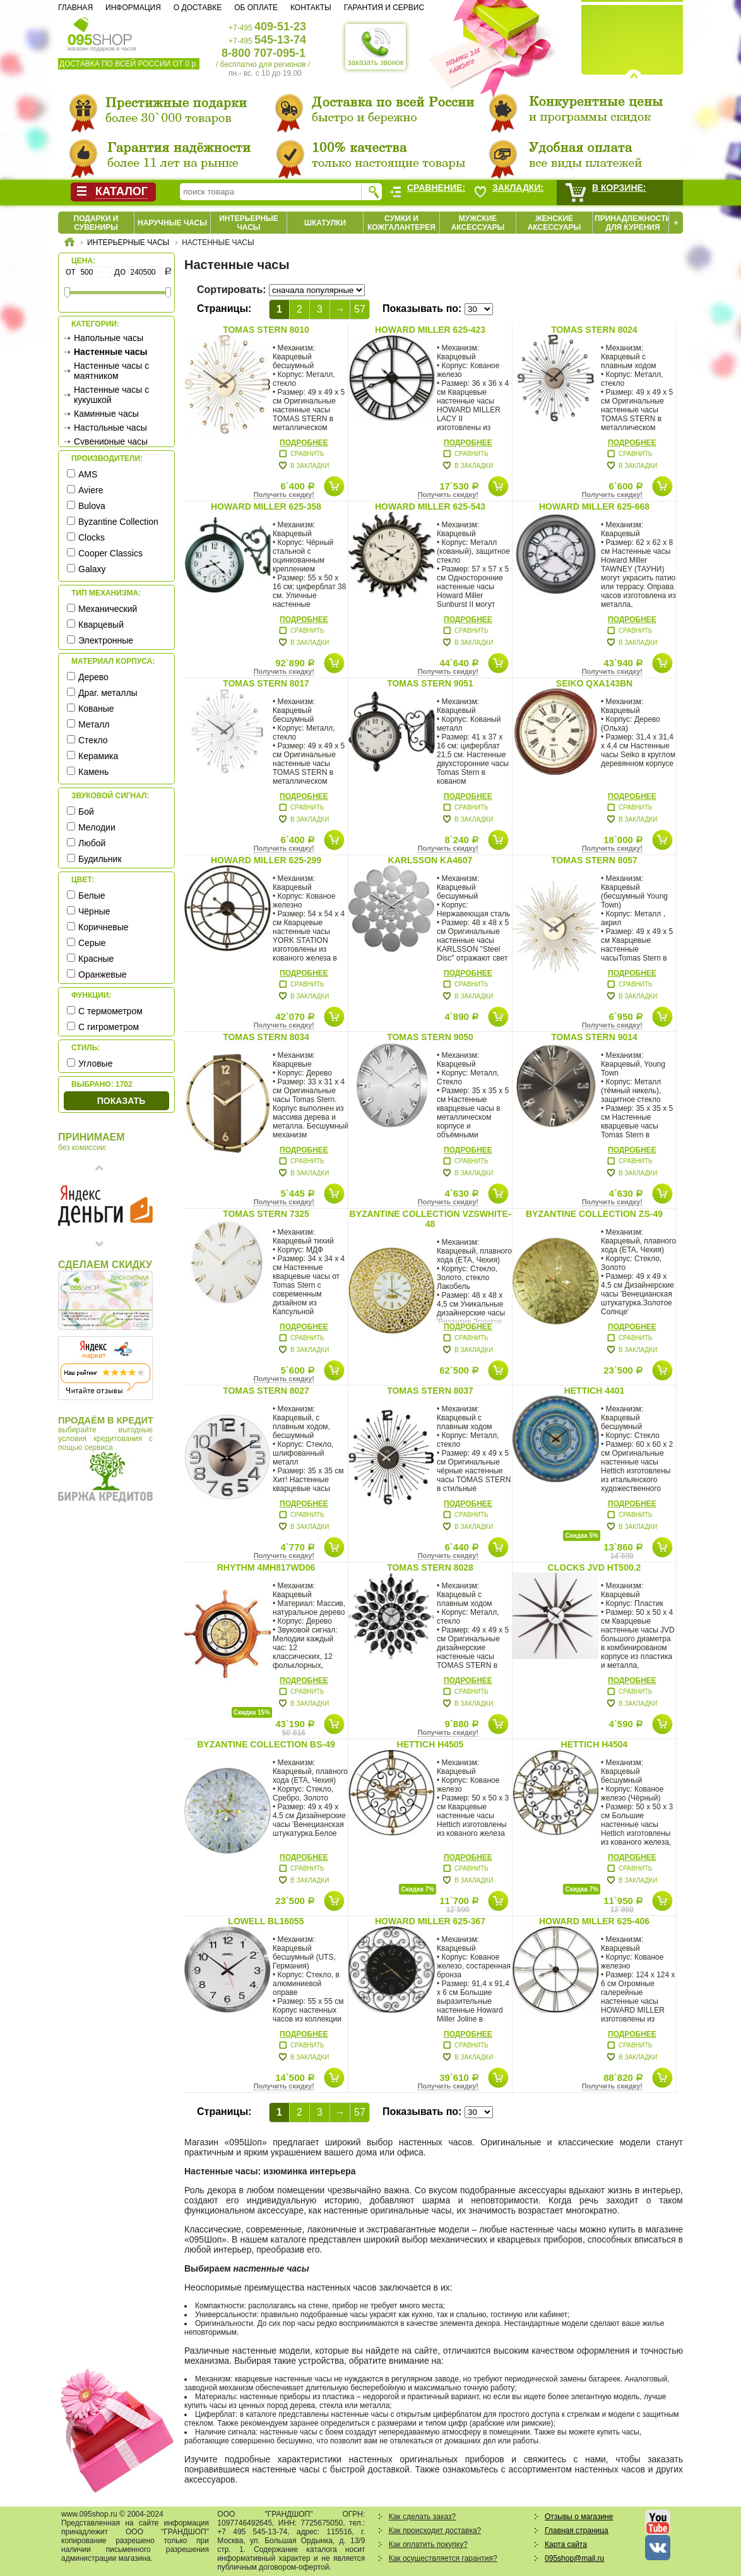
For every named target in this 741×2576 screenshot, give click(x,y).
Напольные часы (108, 338)
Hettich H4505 (430, 1744)
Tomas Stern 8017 (266, 683)
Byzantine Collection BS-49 (266, 1744)
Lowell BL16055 (266, 1921)
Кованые (96, 709)
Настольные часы (110, 427)
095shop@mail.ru (574, 2558)
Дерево (93, 677)
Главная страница (576, 2530)
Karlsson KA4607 (430, 860)
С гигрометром (108, 1027)
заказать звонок (375, 47)
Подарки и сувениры (96, 223)
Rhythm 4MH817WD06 (266, 1567)
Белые (91, 895)
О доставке (198, 7)
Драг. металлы (108, 693)
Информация (133, 7)
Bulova (91, 506)
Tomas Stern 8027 (266, 1391)
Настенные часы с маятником (111, 371)
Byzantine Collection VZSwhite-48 (430, 1219)
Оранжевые (102, 974)
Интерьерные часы (248, 223)
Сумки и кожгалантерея (401, 223)
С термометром (110, 1011)
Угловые (95, 1063)
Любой (91, 843)
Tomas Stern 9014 (594, 1037)
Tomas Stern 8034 (266, 1037)
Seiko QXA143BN (594, 683)
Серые (92, 943)
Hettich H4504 (594, 1744)
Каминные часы (106, 414)
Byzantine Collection (118, 522)
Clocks (91, 537)
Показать (121, 1101)
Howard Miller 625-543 (430, 506)
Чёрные (94, 911)
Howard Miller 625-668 (594, 506)
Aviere (90, 490)
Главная (75, 7)
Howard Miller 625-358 (266, 506)
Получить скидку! (284, 494)
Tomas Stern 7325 (266, 1214)
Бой (86, 811)
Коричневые (103, 927)
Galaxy (92, 569)
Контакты (310, 7)
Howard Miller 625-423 (430, 330)
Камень (93, 772)
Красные (96, 959)
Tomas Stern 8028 (430, 1567)
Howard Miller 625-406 (594, 1921)
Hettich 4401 (594, 1391)
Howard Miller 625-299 (266, 860)
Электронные (105, 640)
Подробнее (304, 442)
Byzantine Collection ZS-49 (594, 1214)
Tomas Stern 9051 (430, 683)
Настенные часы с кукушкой (111, 395)
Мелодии (97, 827)
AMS (87, 474)
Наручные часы (172, 223)
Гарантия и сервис (384, 7)
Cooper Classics (110, 553)
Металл (94, 724)
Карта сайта (566, 2544)
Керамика (98, 756)
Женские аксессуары (554, 223)
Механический (107, 609)
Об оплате (256, 7)
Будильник (100, 859)
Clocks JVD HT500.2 (594, 1567)
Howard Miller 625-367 (430, 1921)
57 (359, 309)
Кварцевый (101, 625)
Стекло (93, 740)
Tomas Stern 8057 (594, 860)
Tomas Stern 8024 (594, 330)
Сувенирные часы (111, 441)
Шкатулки (325, 223)
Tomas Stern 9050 (430, 1037)
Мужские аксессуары (478, 223)
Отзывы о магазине (579, 2516)
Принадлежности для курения (633, 223)
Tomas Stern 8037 (430, 1391)
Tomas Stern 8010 (266, 330)
